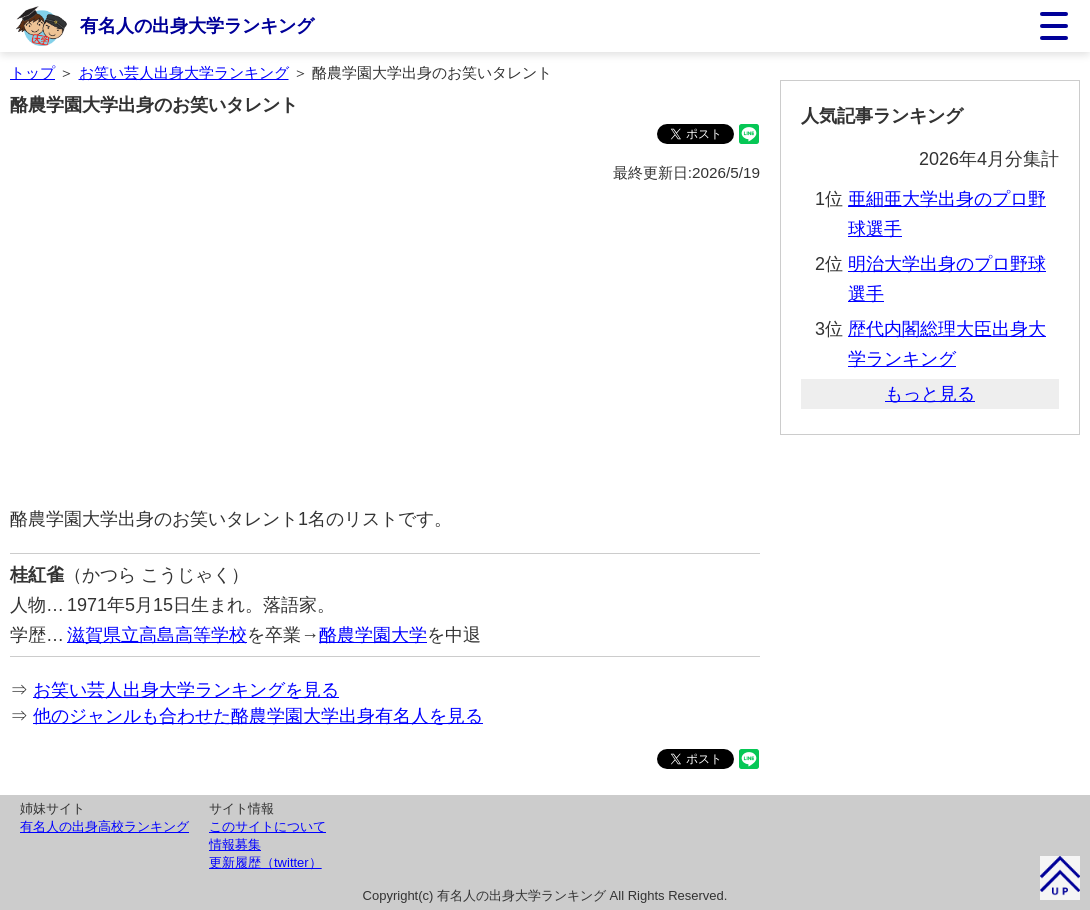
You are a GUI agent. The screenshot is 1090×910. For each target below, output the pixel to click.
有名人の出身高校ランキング (104, 826)
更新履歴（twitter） (265, 862)
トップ (32, 72)
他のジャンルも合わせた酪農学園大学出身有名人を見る (258, 716)
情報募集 (235, 844)
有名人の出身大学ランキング (197, 26)
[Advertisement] (385, 346)
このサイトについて (267, 826)
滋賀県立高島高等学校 (157, 635)
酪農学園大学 (373, 635)
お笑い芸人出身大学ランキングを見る (186, 690)
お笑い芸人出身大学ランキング (184, 72)
